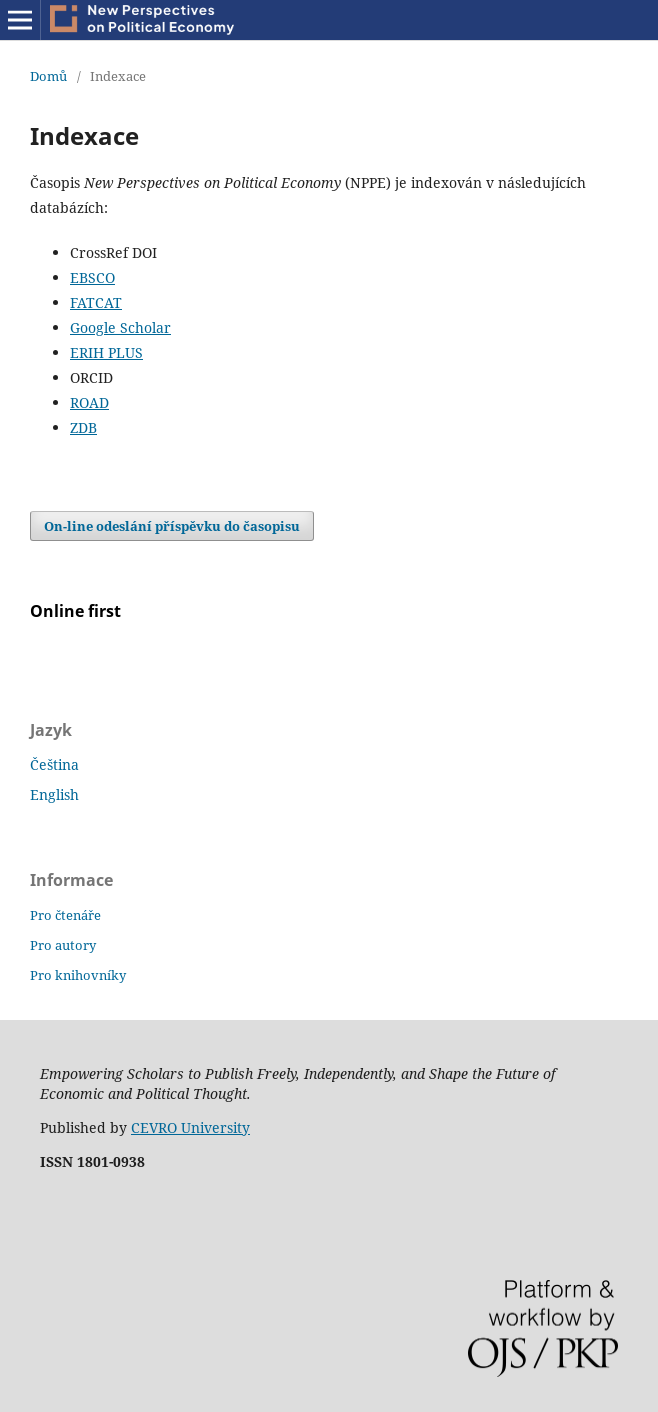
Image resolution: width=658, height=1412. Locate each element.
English (54, 794)
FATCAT (96, 302)
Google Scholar (120, 327)
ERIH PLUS (106, 352)
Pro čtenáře (65, 915)
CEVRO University (190, 1127)
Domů (48, 76)
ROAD (89, 402)
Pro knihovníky (78, 975)
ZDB (83, 427)
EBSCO (92, 277)
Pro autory (63, 945)
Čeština (54, 764)
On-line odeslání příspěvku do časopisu (172, 526)
